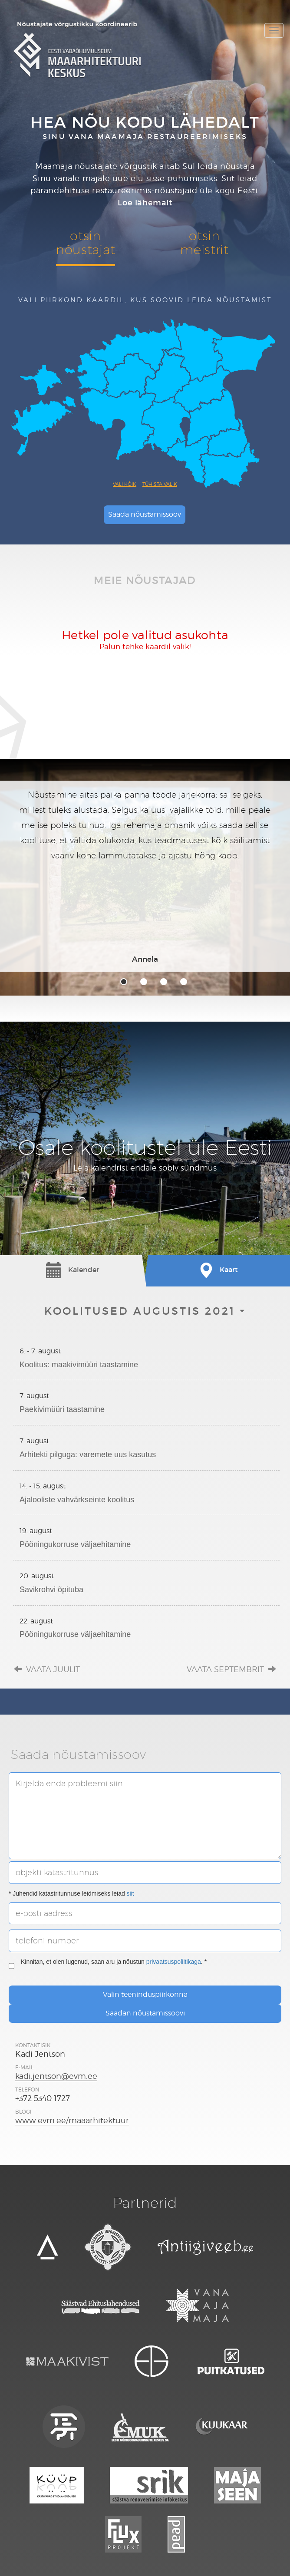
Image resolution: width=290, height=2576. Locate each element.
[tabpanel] (145, 876)
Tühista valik (159, 484)
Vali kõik (124, 484)
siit (130, 1893)
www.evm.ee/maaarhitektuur (72, 2120)
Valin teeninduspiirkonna (145, 1994)
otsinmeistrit (204, 242)
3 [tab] (163, 981)
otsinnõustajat (85, 242)
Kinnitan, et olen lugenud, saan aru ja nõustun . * (108, 1965)
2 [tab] (143, 981)
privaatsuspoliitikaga (173, 1961)
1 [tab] (123, 981)
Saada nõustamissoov (144, 514)
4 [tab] (183, 981)
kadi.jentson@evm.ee (56, 2076)
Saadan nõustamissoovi (145, 2013)
